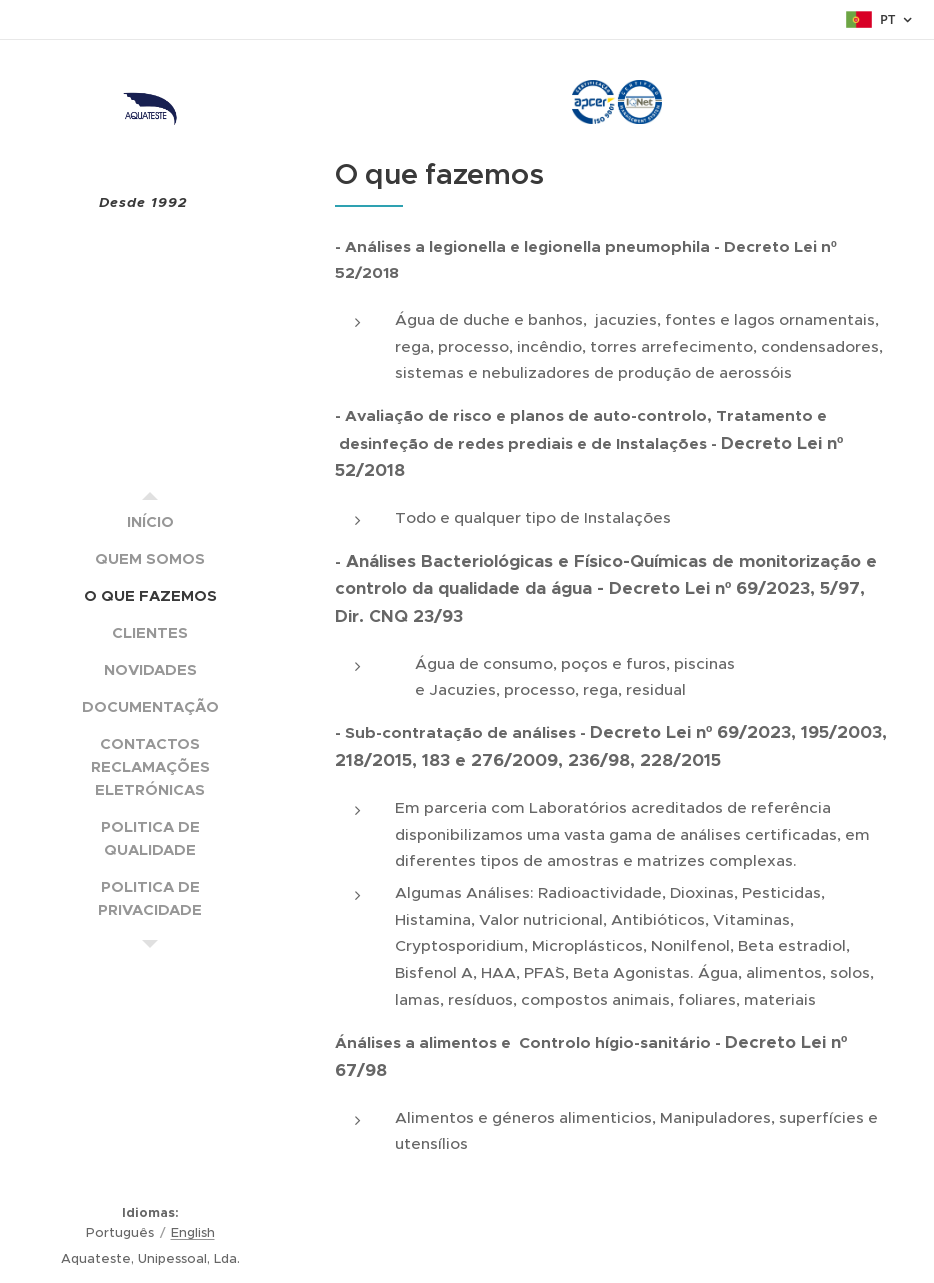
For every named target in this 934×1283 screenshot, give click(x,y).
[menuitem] (150, 521)
